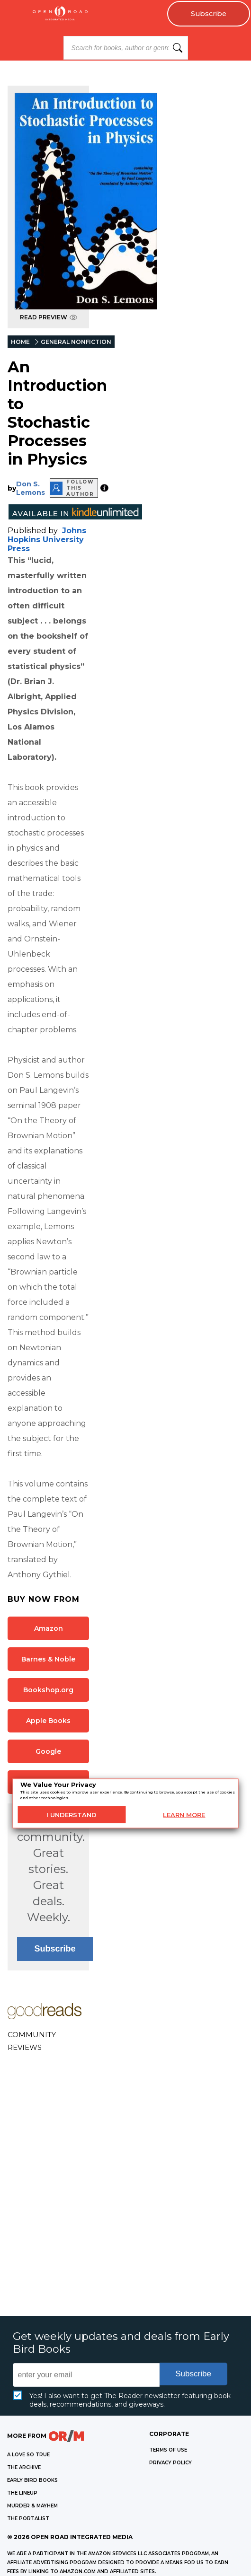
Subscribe (208, 13)
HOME (20, 341)
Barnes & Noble (48, 1659)
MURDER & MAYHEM (32, 2506)
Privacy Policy (170, 2463)
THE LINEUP (22, 2493)
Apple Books (48, 1720)
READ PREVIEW (48, 317)
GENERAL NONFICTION (76, 341)
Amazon (48, 1628)
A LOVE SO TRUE (28, 2455)
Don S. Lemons (30, 488)
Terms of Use (168, 2450)
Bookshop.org (48, 1690)
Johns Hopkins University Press (47, 539)
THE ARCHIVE (24, 2467)
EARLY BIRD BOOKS (32, 2480)
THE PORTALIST (28, 2518)
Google (48, 1751)
